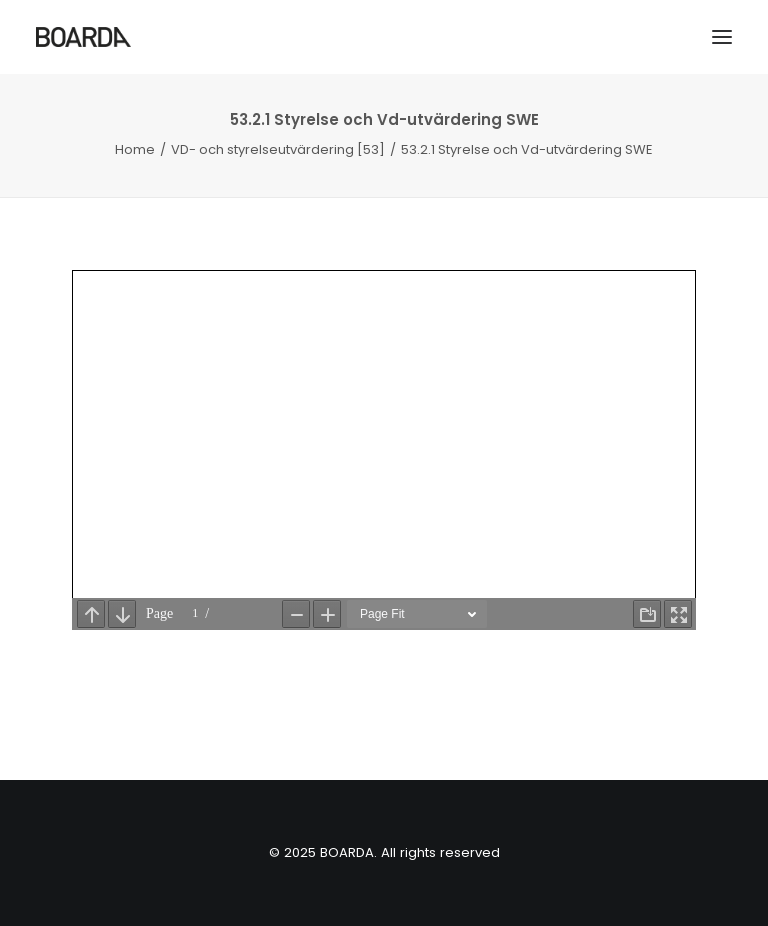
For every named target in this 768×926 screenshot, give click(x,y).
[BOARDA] (83, 37)
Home (135, 149)
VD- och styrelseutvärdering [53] (278, 149)
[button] (722, 37)
